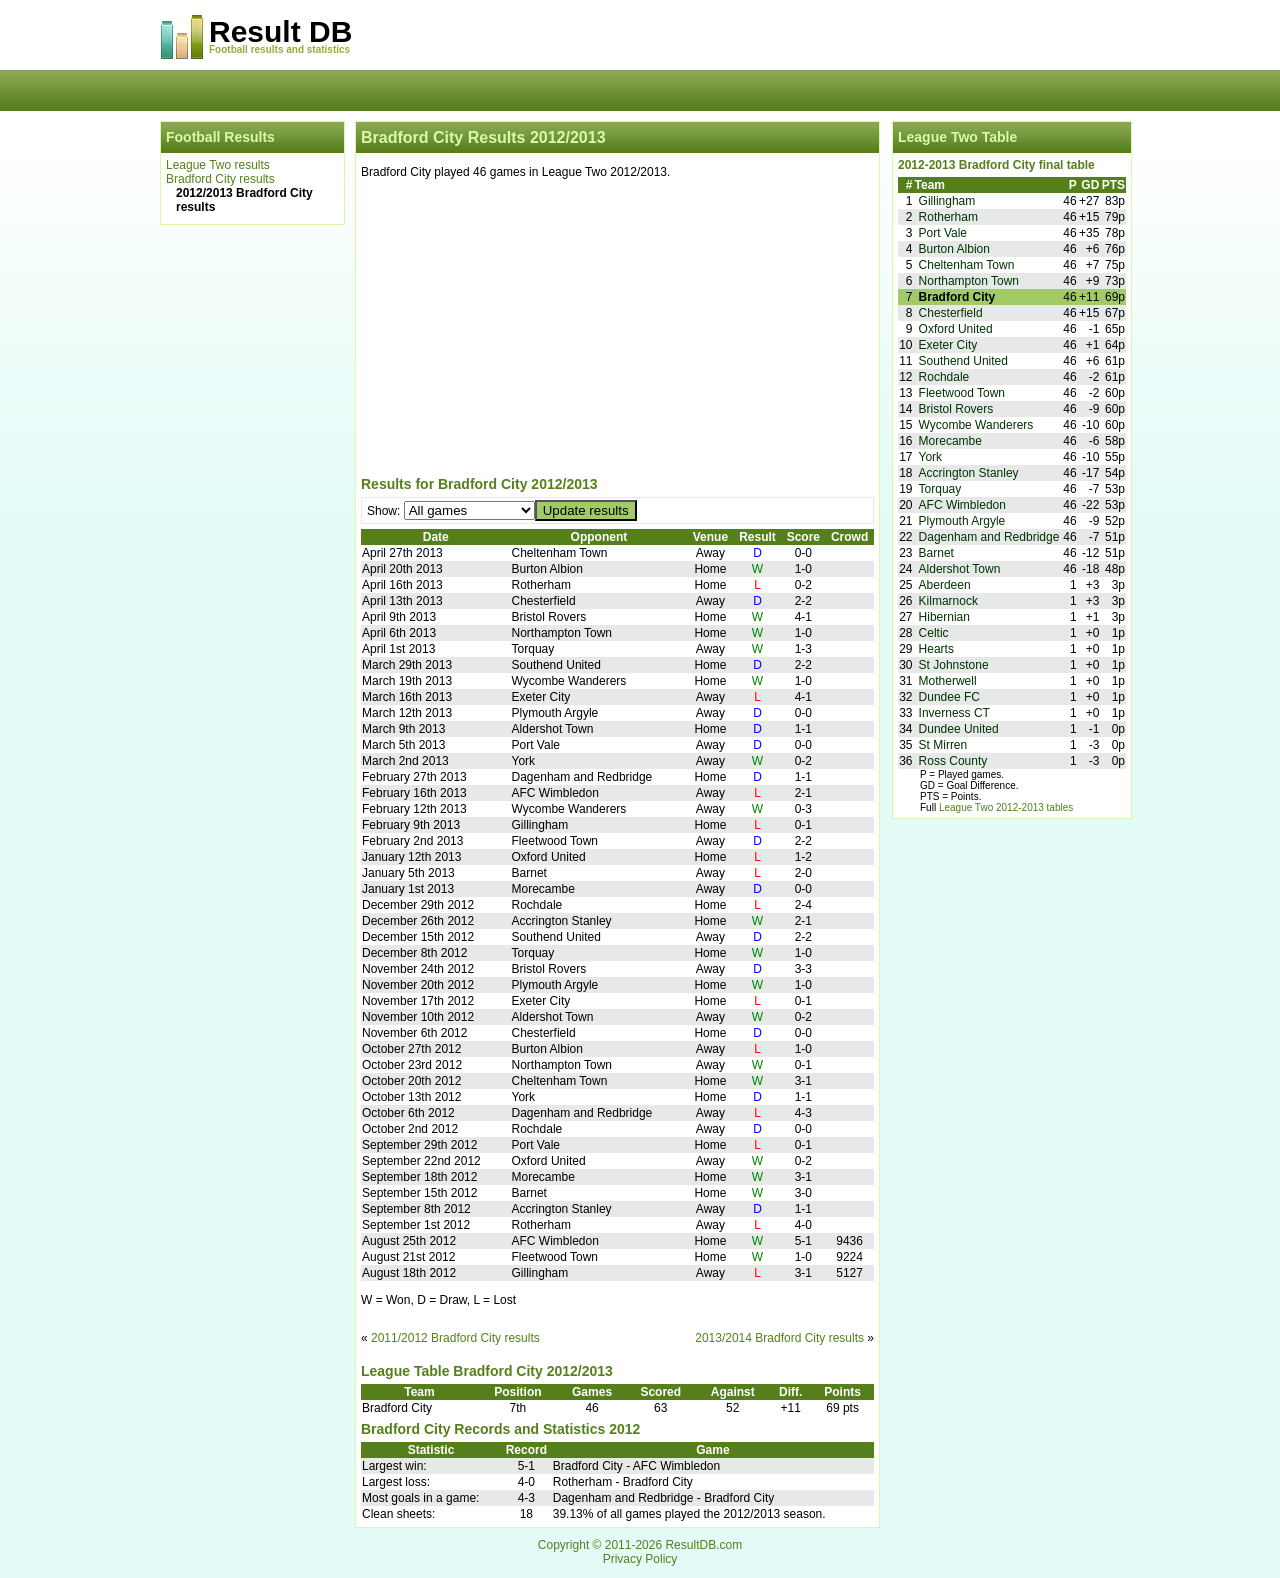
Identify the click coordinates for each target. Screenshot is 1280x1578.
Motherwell (948, 681)
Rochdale (944, 377)
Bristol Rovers (956, 409)
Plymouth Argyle (962, 521)
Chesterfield (951, 313)
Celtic (934, 633)
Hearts (936, 649)
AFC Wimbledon (962, 505)
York (931, 457)
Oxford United (956, 329)
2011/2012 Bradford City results (455, 1338)
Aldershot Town (960, 569)
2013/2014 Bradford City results (779, 1338)
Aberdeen (945, 585)
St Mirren (943, 745)
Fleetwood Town (962, 393)
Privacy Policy (640, 1559)
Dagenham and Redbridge (989, 537)
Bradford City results (220, 179)
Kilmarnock (948, 601)
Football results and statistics (279, 49)
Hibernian (944, 617)
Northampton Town (969, 281)
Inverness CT (954, 713)
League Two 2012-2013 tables (1006, 807)
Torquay (940, 489)
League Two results (218, 165)
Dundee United (959, 729)
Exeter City (948, 345)
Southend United (963, 361)
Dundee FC (949, 697)
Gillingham (947, 201)
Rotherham (948, 217)
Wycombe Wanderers (976, 425)
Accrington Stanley (969, 473)
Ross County (953, 761)
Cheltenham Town (967, 265)
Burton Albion (954, 249)
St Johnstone (954, 665)
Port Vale (943, 233)
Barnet (936, 553)
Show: (385, 511)
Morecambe (950, 441)
